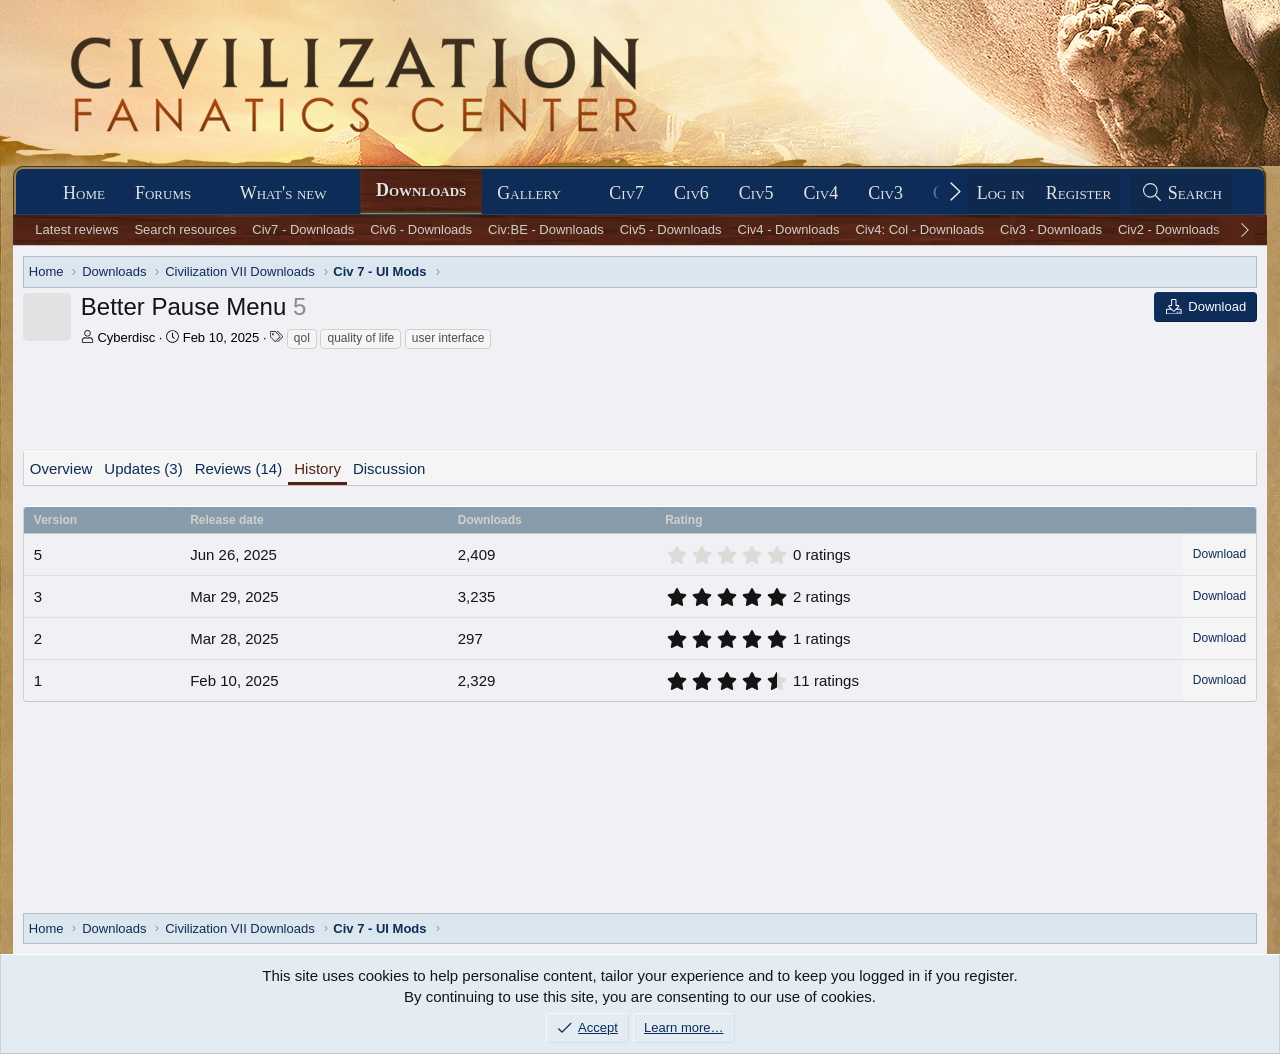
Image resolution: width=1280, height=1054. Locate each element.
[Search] (1181, 193)
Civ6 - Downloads (421, 229)
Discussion (389, 468)
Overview (61, 468)
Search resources (185, 229)
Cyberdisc (126, 337)
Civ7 (626, 193)
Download (1219, 554)
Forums (163, 193)
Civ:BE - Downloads (546, 229)
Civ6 (691, 193)
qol (302, 338)
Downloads (421, 190)
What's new (283, 193)
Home (84, 193)
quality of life (360, 338)
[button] (209, 193)
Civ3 (885, 193)
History (317, 468)
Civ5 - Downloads (671, 229)
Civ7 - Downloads (303, 229)
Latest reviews (76, 229)
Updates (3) (143, 468)
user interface (448, 338)
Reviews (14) (239, 468)
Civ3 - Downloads (1051, 229)
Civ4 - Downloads (789, 229)
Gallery (529, 193)
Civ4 (821, 193)
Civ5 (756, 193)
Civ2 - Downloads (1169, 229)
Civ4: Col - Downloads (919, 229)
